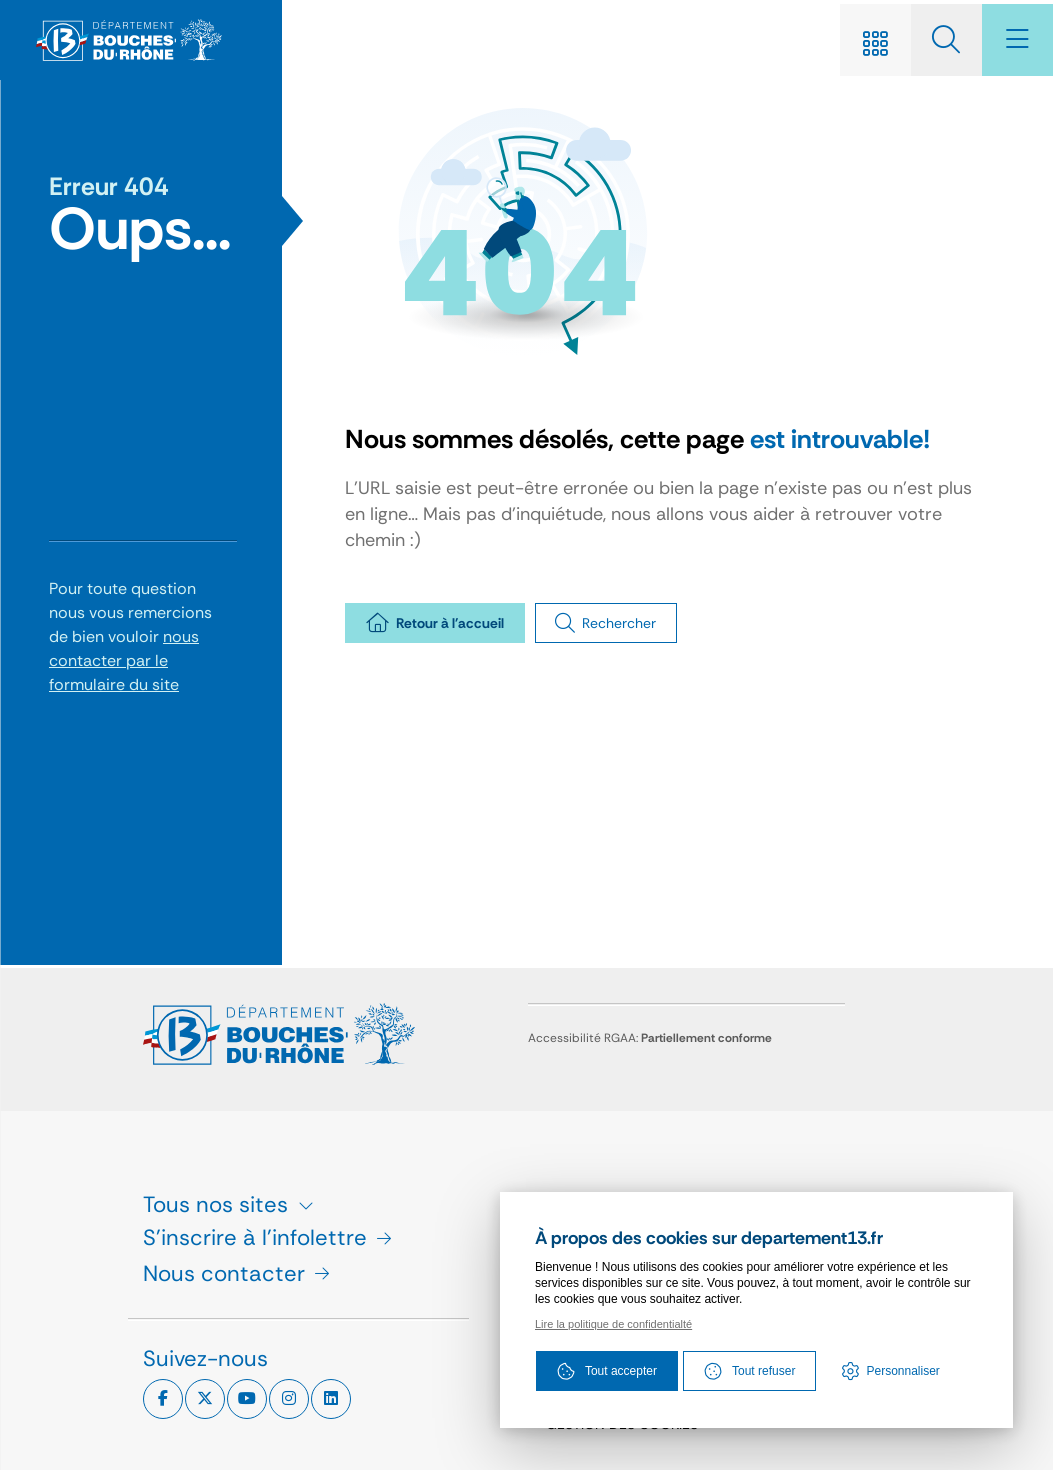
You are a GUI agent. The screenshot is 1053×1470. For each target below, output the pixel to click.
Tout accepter (606, 1373)
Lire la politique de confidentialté (613, 1326)
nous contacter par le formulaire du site (124, 662)
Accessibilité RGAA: (650, 1038)
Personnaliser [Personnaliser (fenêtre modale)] (903, 1373)
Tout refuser (749, 1373)
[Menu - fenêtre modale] (1013, 41)
